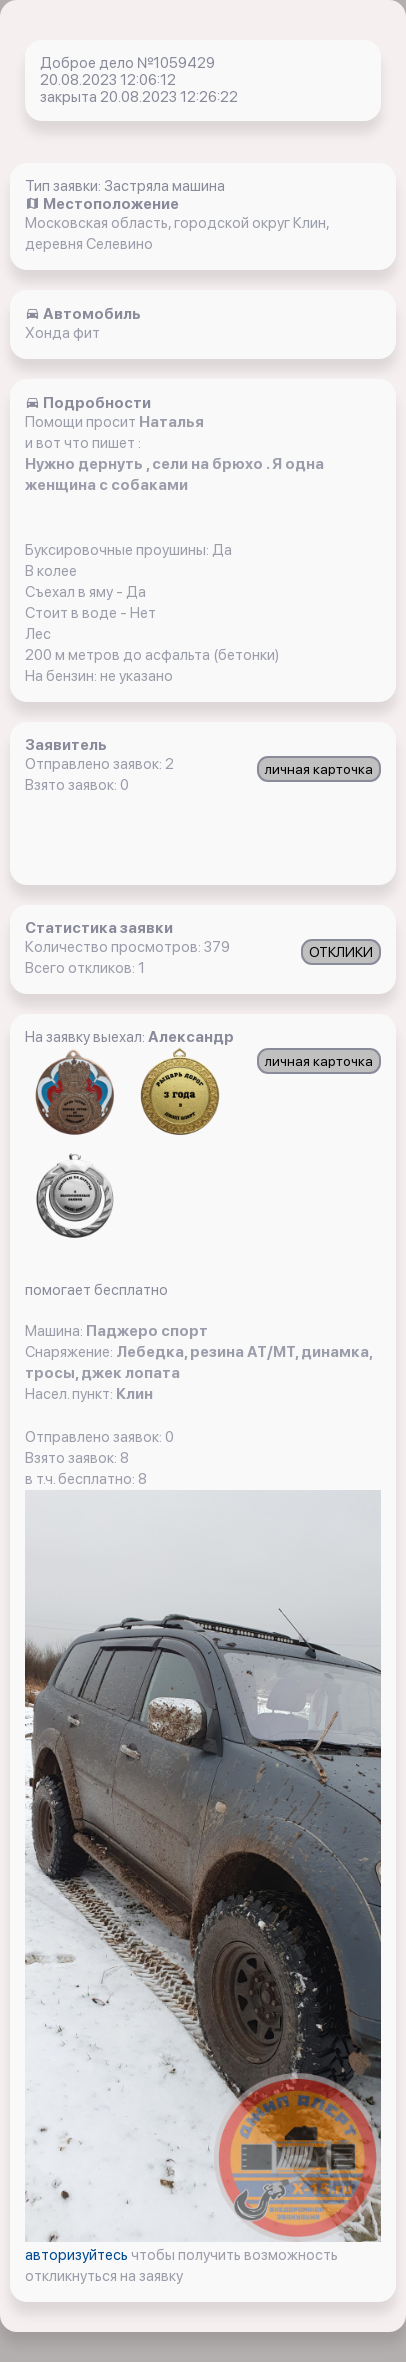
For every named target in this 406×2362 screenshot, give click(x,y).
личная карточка (319, 769)
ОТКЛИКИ (341, 952)
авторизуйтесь (78, 2255)
